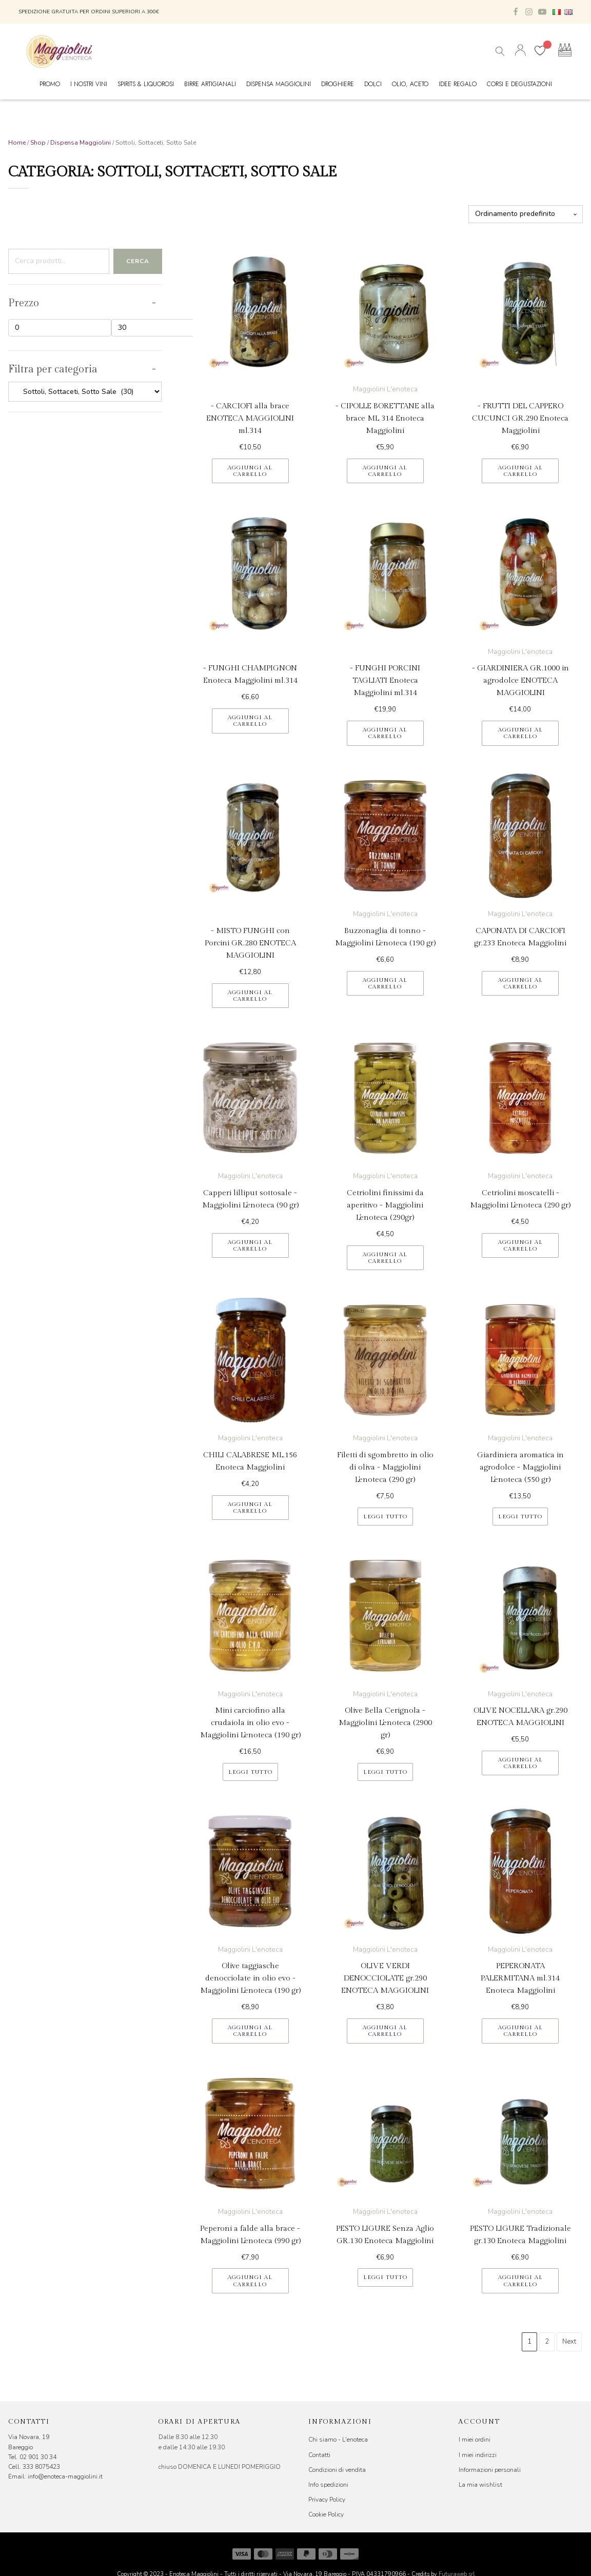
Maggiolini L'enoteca (385, 389)
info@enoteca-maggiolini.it (65, 2476)
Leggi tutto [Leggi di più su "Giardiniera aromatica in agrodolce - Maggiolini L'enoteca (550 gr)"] (520, 1516)
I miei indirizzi (478, 2455)
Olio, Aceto (410, 84)
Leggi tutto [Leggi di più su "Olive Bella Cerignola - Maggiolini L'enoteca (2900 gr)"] (385, 1772)
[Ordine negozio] (525, 214)
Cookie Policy (326, 2514)
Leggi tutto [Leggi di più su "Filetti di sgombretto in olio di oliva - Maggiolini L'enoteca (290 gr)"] (385, 1516)
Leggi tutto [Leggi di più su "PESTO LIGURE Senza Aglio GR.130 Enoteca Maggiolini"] (385, 2277)
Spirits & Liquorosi (145, 84)
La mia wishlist (480, 2485)
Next (569, 2341)
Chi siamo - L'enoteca (338, 2439)
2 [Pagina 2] (547, 2341)
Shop (38, 142)
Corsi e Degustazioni (519, 84)
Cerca (137, 261)
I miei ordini (474, 2439)
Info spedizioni (328, 2485)
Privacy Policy (326, 2499)
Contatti (319, 2455)
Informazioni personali (490, 2470)
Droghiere (337, 84)
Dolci (373, 84)
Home (17, 142)
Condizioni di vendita (337, 2470)
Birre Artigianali (210, 84)
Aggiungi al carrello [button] (250, 471)
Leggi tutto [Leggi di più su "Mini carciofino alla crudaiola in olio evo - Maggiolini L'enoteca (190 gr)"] (250, 1772)
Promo (50, 84)
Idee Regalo (458, 84)
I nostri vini (88, 84)
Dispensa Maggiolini (278, 84)
